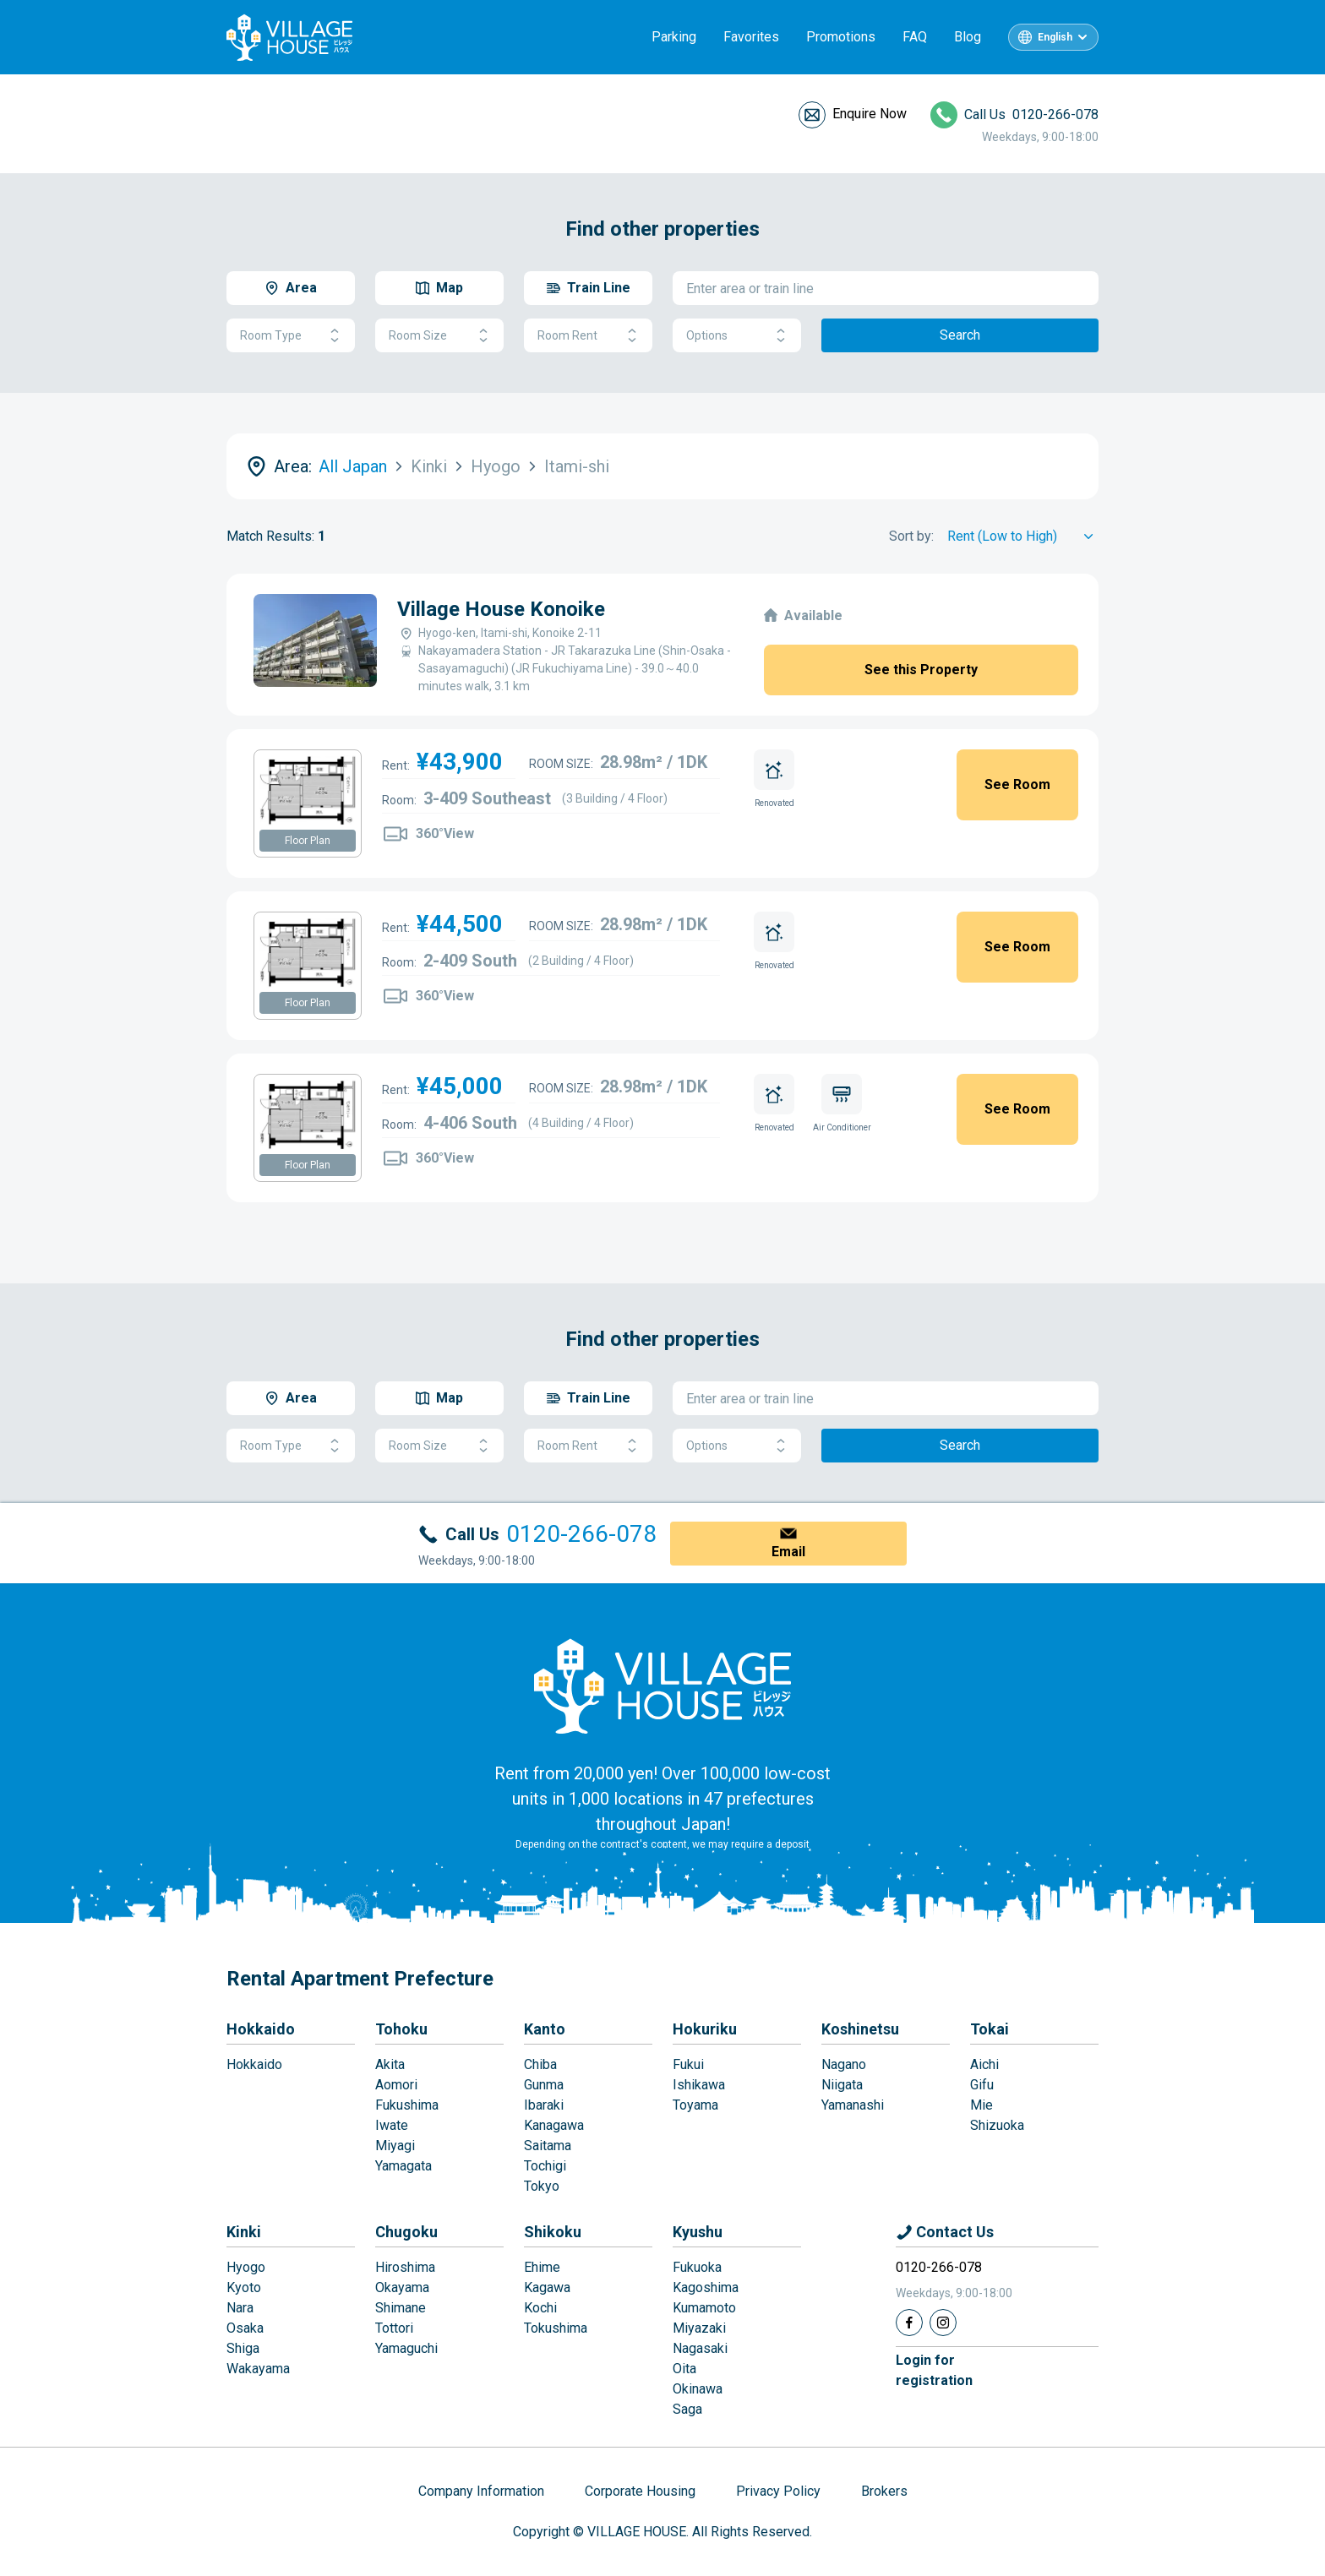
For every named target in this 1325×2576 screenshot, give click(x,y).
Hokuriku (705, 2029)
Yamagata (403, 2166)
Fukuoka (697, 2267)
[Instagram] (943, 2322)
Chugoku (406, 2232)
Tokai (989, 2029)
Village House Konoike (501, 609)
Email (788, 1552)
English (1055, 37)
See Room (1017, 784)
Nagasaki (700, 2348)
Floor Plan (307, 841)
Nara (240, 2308)
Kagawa (547, 2287)
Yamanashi (852, 2105)
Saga (687, 2409)
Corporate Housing (640, 2491)
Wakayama (258, 2369)
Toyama (695, 2105)
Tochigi (545, 2166)
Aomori (396, 2085)
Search (960, 335)
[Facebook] (909, 2322)
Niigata (842, 2085)
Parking (674, 37)
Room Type (290, 336)
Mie (981, 2105)
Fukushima (407, 2105)
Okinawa (697, 2389)
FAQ (914, 37)
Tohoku (401, 2029)
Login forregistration (934, 2370)
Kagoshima (706, 2287)
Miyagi (395, 2146)
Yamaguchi (406, 2348)
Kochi (540, 2308)
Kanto (544, 2029)
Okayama (402, 2287)
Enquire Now (869, 114)
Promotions (840, 37)
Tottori (394, 2328)
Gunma (544, 2085)
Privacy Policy (778, 2491)
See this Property (921, 670)
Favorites (751, 37)
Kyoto (243, 2287)
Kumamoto (704, 2308)
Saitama (547, 2146)
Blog (967, 37)
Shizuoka (997, 2125)
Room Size (439, 336)
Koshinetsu (860, 2029)
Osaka (245, 2328)
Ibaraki (544, 2105)
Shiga (242, 2348)
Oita (684, 2369)
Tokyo (541, 2186)
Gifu (982, 2085)
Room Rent (588, 336)
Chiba (540, 2064)
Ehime (542, 2267)
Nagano (843, 2064)
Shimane (400, 2308)
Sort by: (911, 536)
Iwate (391, 2125)
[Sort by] (1023, 536)
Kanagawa (554, 2125)
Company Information (481, 2491)
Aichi (984, 2064)
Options (737, 336)
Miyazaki (699, 2328)
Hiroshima (405, 2267)
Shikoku (552, 2232)
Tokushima (555, 2328)
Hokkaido (260, 2029)
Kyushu (697, 2232)
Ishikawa (699, 2085)
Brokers (884, 2491)
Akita (390, 2064)
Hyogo (245, 2267)
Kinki (243, 2232)
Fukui (688, 2064)
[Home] (662, 1685)
